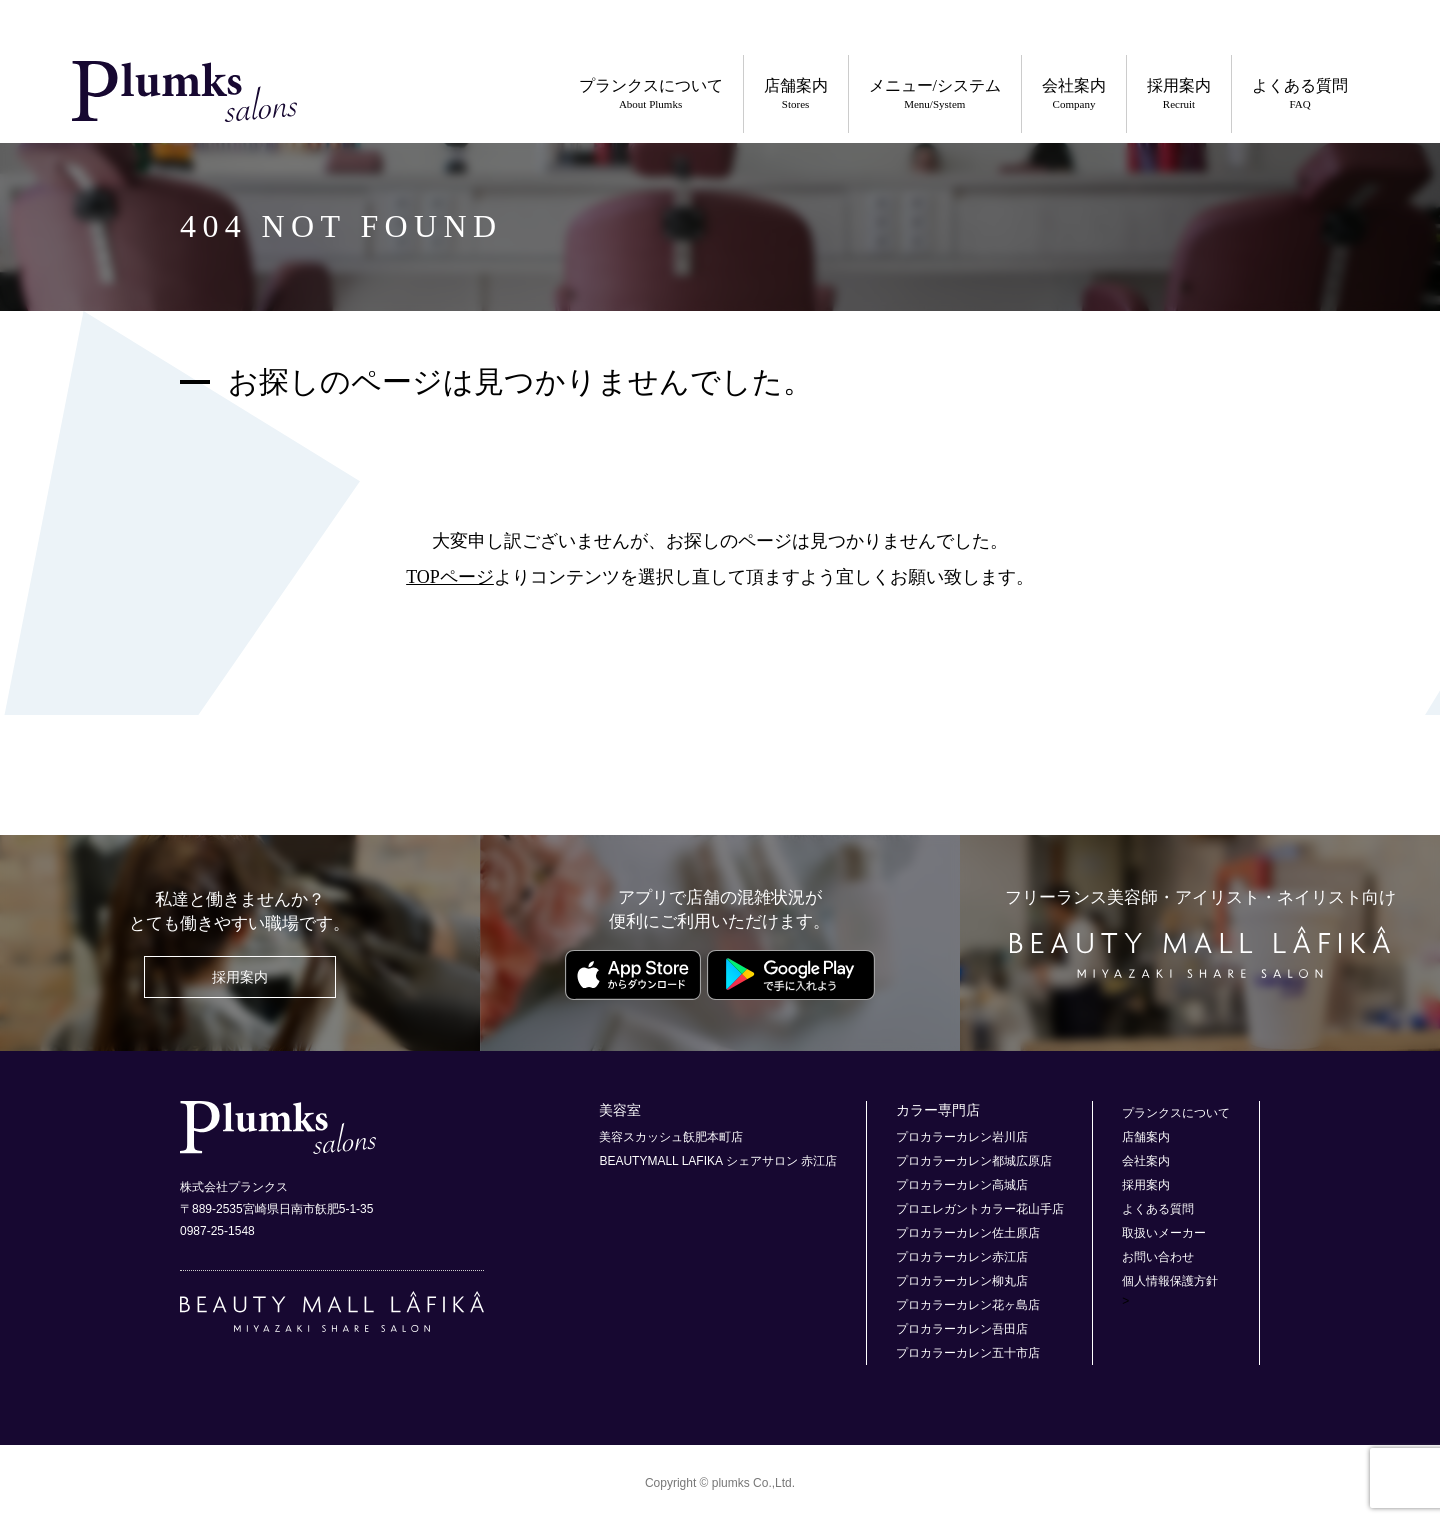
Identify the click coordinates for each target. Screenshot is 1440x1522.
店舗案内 (796, 95)
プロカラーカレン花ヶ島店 (968, 1305)
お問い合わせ (1158, 1257)
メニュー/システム (935, 95)
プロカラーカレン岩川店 (962, 1137)
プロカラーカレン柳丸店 (962, 1281)
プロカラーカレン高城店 (962, 1185)
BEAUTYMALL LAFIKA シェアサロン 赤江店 (718, 1161)
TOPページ (450, 577)
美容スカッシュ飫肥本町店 (671, 1137)
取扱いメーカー (1164, 1233)
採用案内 (1179, 95)
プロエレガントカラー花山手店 (980, 1209)
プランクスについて (651, 95)
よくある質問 (1300, 95)
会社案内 (1074, 95)
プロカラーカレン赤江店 (962, 1257)
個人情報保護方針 (1170, 1281)
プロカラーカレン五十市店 (968, 1353)
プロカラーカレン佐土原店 (968, 1233)
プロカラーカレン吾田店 (962, 1329)
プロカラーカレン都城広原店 (974, 1161)
